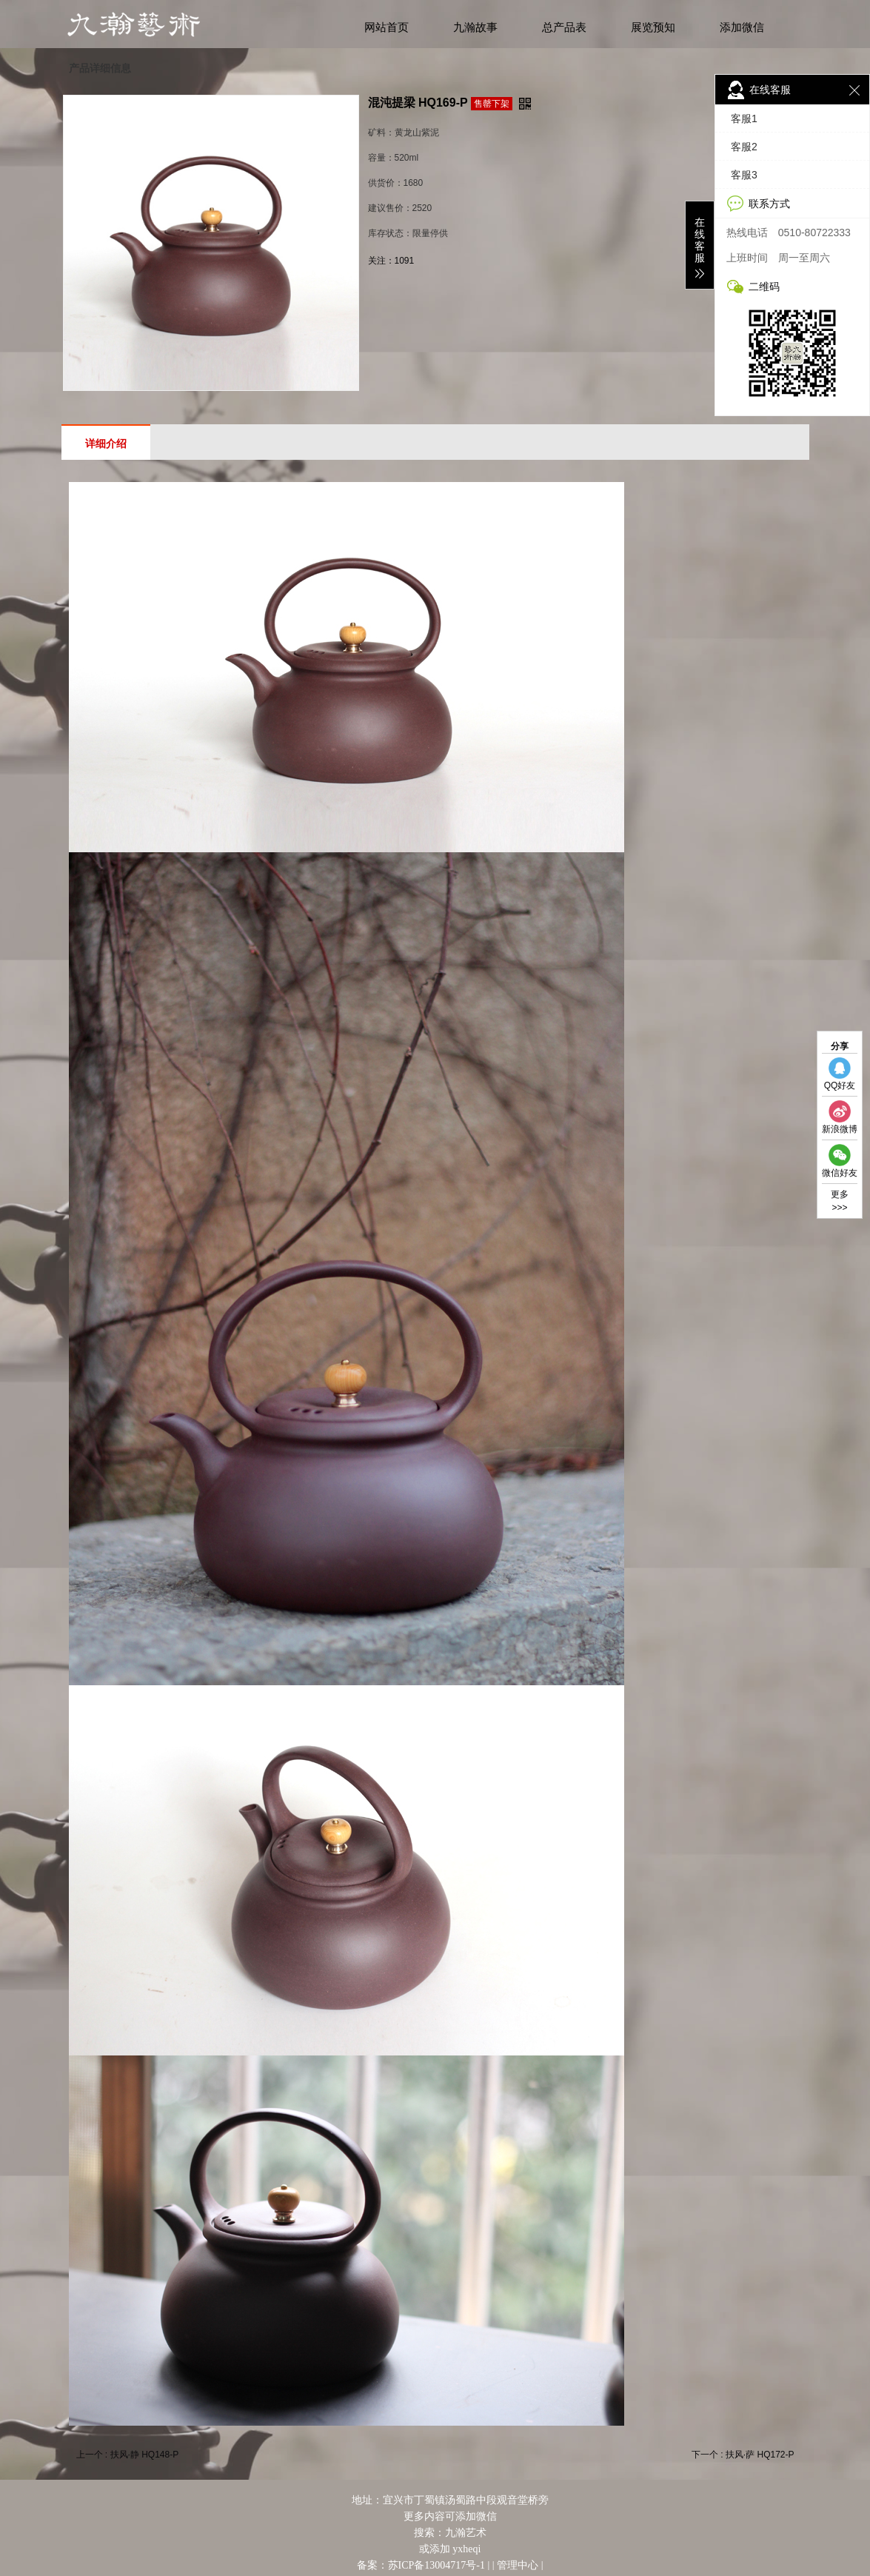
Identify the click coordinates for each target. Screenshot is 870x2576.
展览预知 (653, 27)
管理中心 (517, 2565)
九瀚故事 (475, 27)
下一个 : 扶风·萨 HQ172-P (743, 2454)
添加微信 (742, 27)
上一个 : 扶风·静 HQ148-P (127, 2454)
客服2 (744, 147)
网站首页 (386, 27)
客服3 (744, 175)
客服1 (744, 118)
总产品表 (564, 27)
